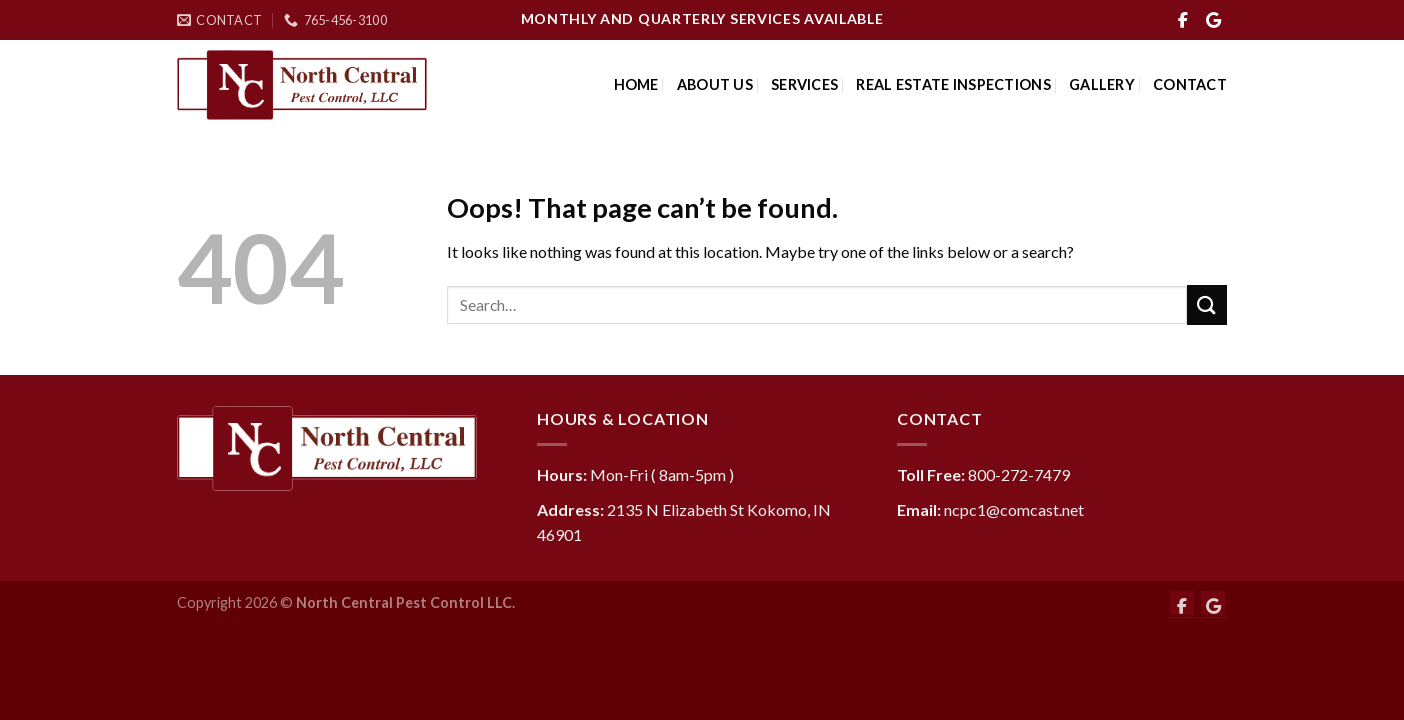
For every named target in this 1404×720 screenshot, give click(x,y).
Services (804, 84)
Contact (1190, 84)
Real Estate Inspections (953, 84)
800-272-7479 (1019, 474)
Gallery (1102, 84)
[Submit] (1207, 304)
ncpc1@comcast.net (1014, 509)
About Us (715, 84)
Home (636, 84)
